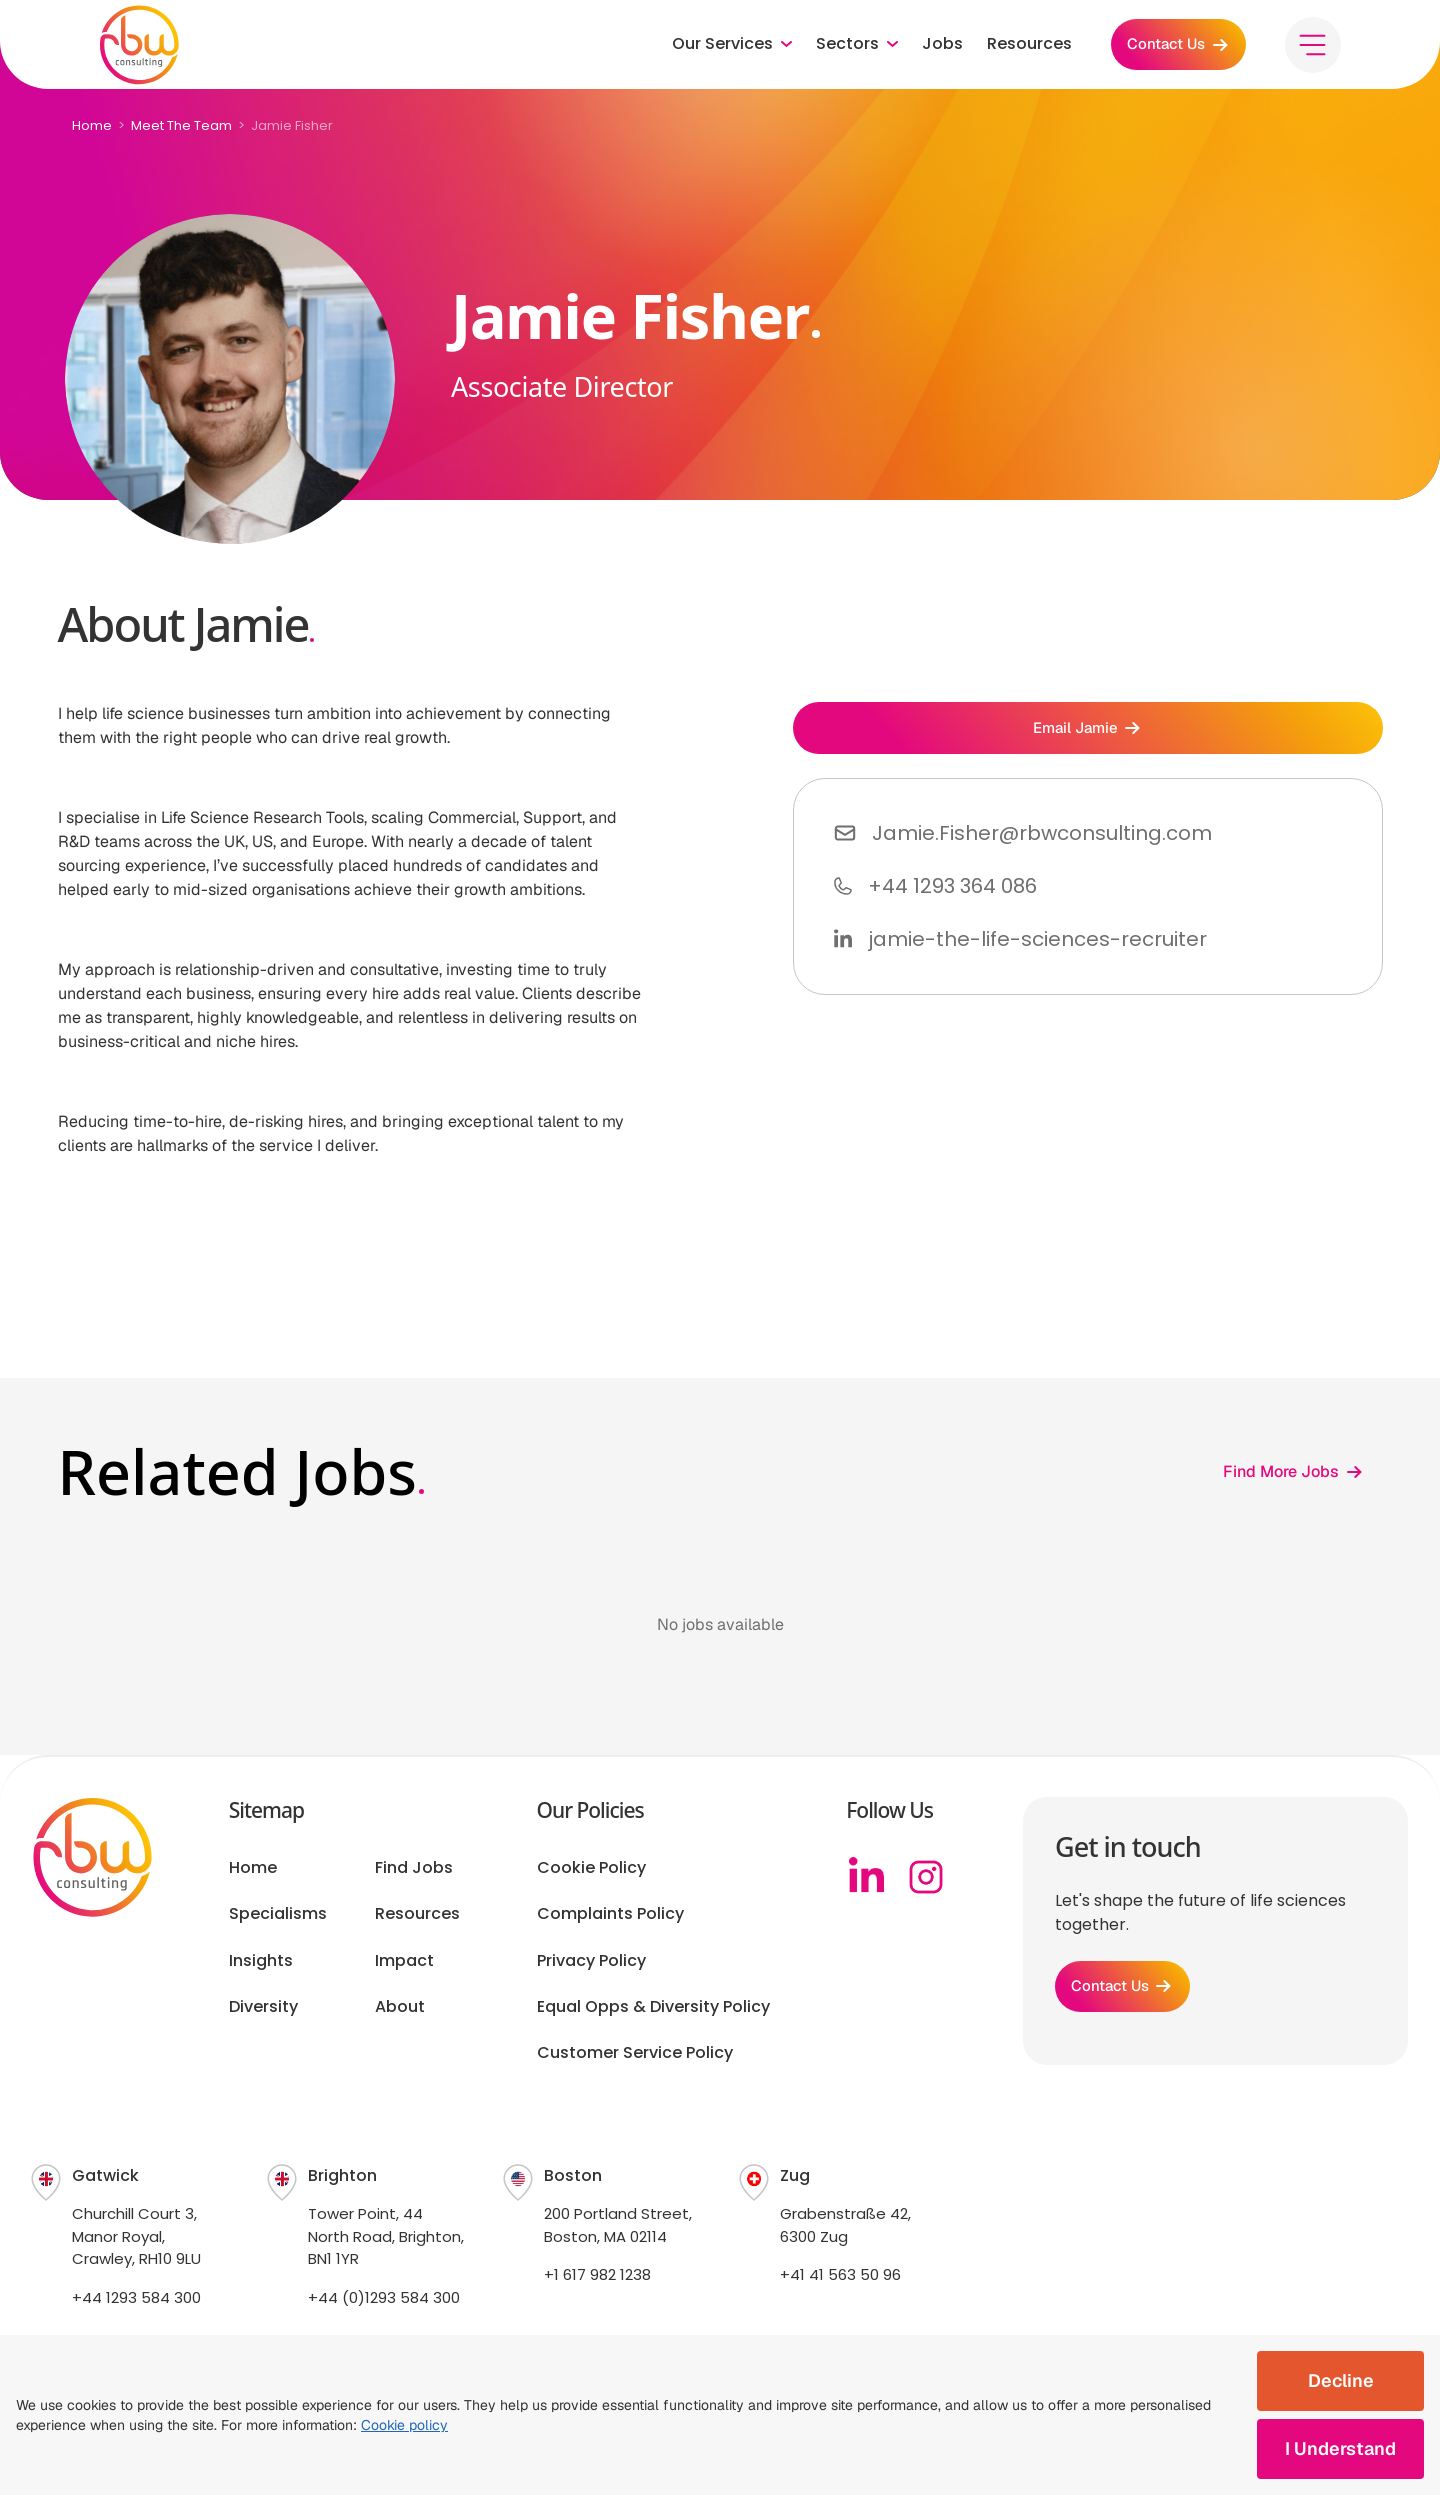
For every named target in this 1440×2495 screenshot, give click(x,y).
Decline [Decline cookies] (1341, 2380)
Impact (404, 1961)
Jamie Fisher (292, 125)
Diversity (263, 2007)
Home (92, 125)
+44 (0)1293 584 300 (384, 2297)
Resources (1017, 50)
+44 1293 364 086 (952, 893)
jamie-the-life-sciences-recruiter (1037, 946)
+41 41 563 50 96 (840, 2274)
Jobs (930, 50)
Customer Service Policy (635, 2053)
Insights (261, 1961)
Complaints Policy (610, 1914)
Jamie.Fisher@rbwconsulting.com (1042, 840)
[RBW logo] (140, 50)
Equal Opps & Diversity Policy (653, 2007)
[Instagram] (926, 1877)
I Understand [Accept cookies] (1340, 2448)
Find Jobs (414, 1868)
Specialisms (278, 1914)
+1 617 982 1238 (597, 2274)
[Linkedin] (866, 1877)
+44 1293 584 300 (136, 2297)
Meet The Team (181, 125)
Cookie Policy (591, 1868)
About (400, 2007)
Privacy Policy (591, 1961)
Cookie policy (404, 2425)
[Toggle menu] (1312, 50)
